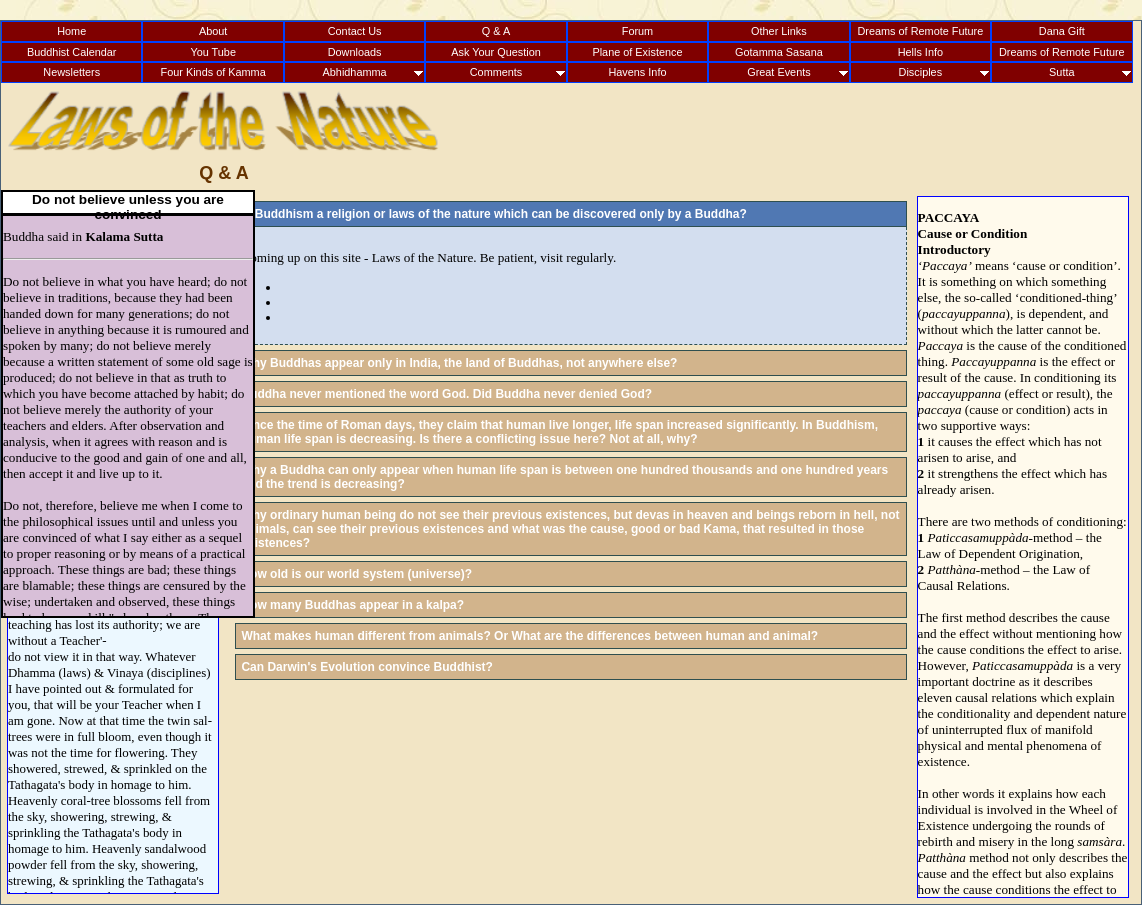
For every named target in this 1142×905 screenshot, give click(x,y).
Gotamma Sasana (779, 52)
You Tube (213, 52)
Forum (637, 31)
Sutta (1061, 72)
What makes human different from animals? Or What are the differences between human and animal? (529, 636)
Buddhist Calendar (71, 52)
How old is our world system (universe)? (356, 574)
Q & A (496, 31)
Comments (496, 72)
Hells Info (920, 52)
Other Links (779, 31)
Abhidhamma (355, 72)
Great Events (778, 72)
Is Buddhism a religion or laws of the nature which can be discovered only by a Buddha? (493, 214)
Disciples (921, 72)
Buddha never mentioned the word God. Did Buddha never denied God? (446, 394)
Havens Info (637, 72)
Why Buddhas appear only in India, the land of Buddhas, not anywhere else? (459, 363)
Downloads (355, 52)
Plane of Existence (637, 52)
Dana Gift (1062, 31)
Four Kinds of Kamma (213, 72)
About (213, 31)
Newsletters (71, 72)
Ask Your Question (495, 52)
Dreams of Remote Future (920, 31)
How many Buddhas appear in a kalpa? (352, 605)
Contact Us (355, 31)
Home (71, 31)
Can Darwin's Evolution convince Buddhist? (367, 667)
